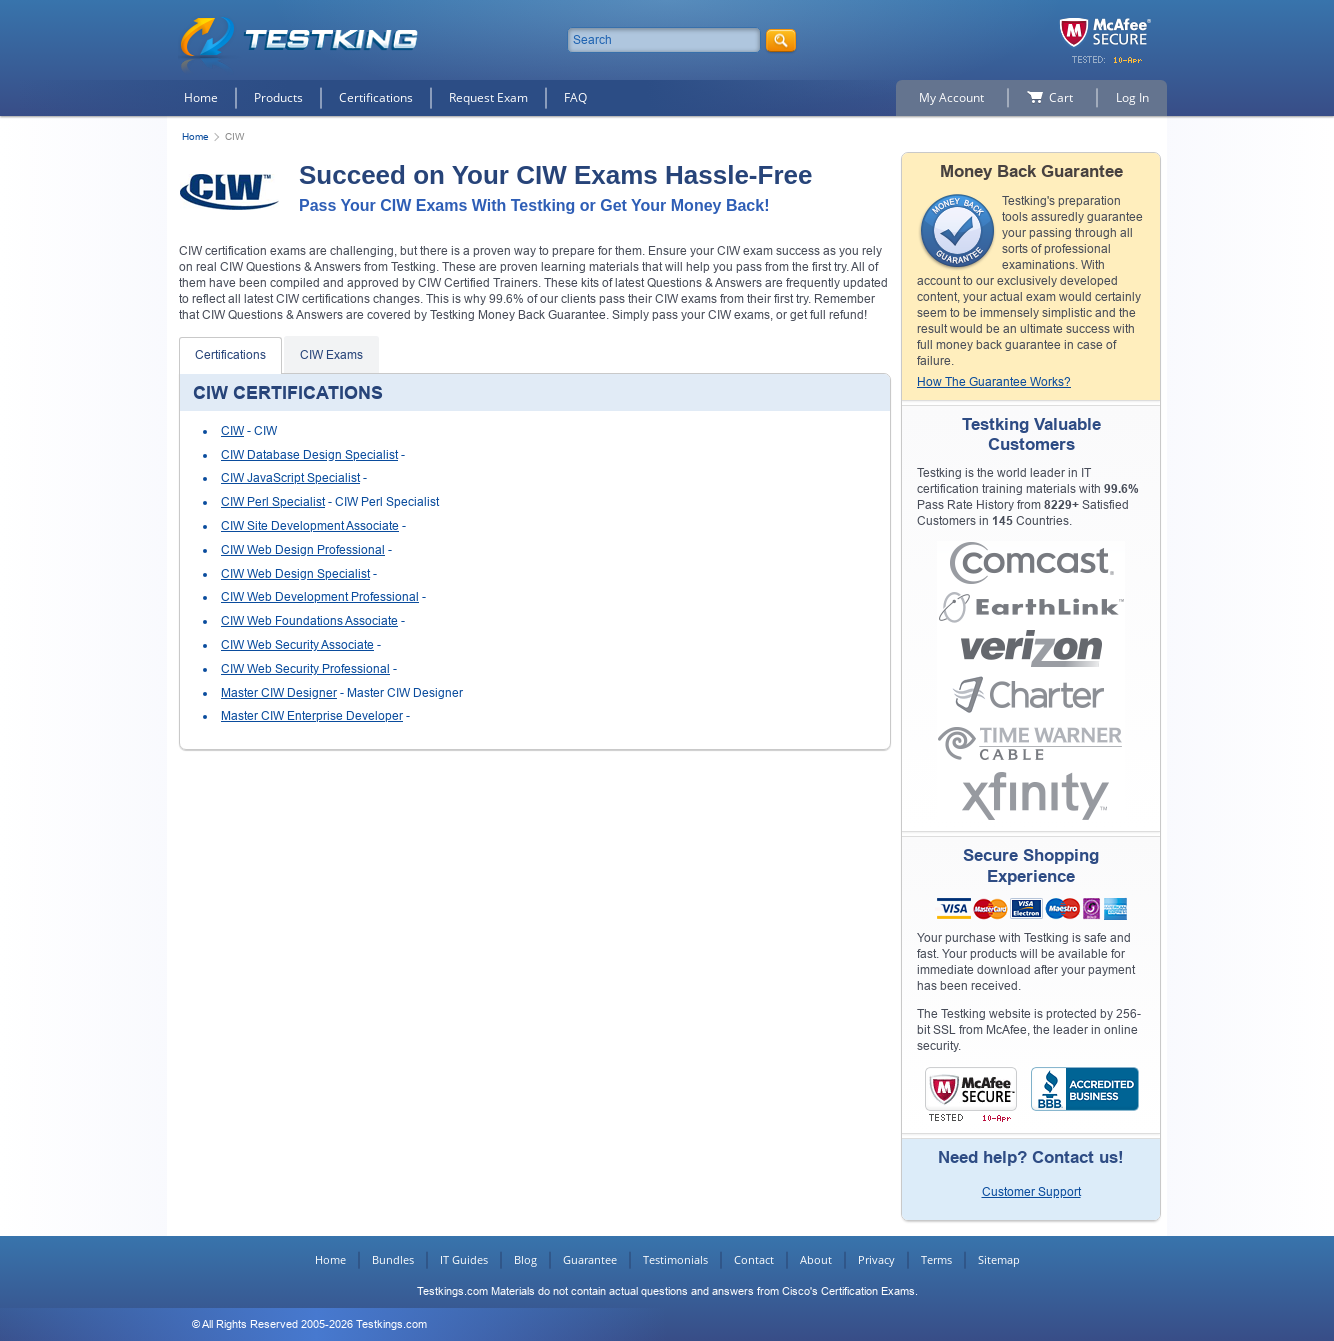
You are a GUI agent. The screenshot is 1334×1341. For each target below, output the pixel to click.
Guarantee (590, 1259)
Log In (1132, 97)
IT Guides (464, 1259)
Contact (754, 1259)
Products (278, 97)
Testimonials (675, 1259)
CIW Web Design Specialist (295, 574)
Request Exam (488, 97)
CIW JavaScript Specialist (290, 478)
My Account (951, 97)
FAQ (575, 97)
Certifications (376, 97)
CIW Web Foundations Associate (309, 621)
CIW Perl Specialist (273, 502)
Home (201, 97)
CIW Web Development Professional (320, 597)
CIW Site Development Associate (310, 526)
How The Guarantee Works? (994, 382)
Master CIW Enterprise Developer (312, 716)
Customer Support (1031, 1192)
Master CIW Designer (279, 693)
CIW (232, 431)
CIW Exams (331, 355)
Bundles (393, 1259)
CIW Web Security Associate (297, 645)
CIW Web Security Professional (305, 669)
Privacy (876, 1259)
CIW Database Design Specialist (309, 455)
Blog (525, 1259)
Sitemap (999, 1259)
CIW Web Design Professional (303, 550)
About (816, 1259)
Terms (936, 1259)
